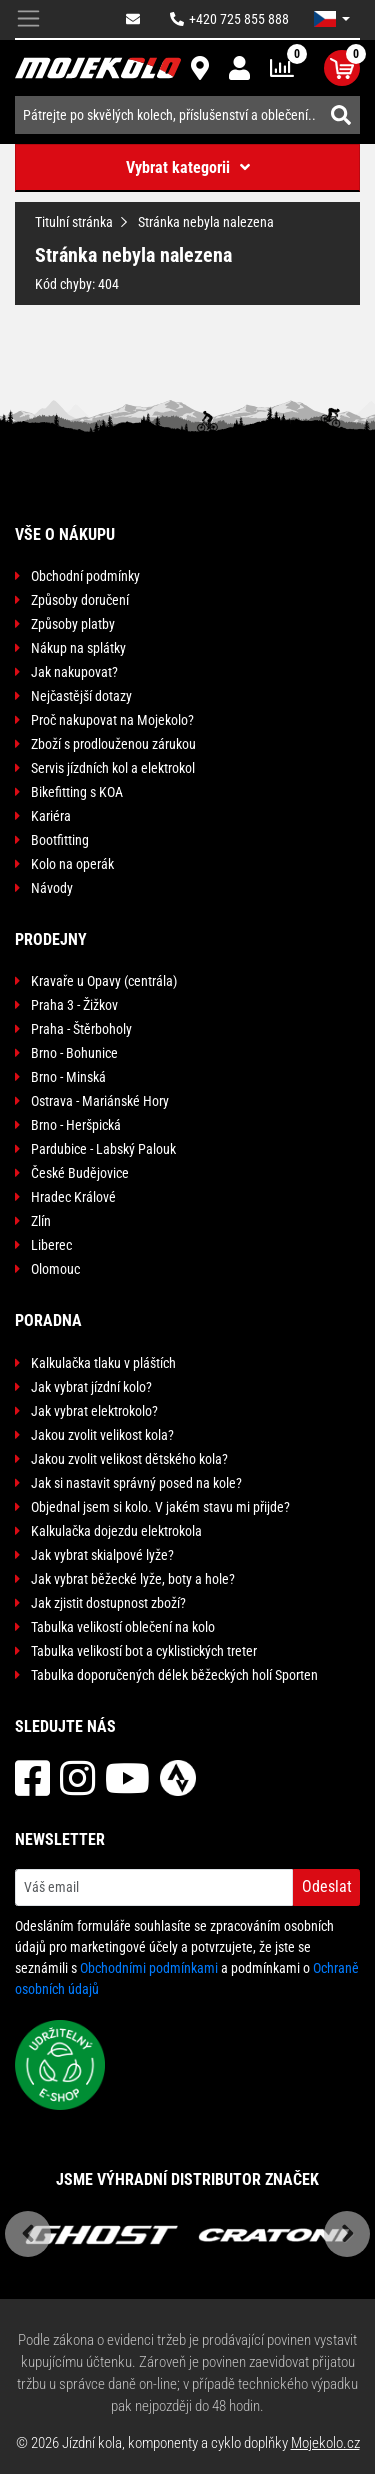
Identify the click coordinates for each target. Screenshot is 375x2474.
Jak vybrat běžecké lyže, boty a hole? (133, 1579)
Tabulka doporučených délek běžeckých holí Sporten (174, 1675)
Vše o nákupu (65, 534)
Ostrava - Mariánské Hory (100, 1101)
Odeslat (327, 1886)
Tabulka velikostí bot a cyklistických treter (144, 1651)
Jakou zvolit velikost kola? (102, 1435)
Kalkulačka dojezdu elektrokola (116, 1531)
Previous (28, 2234)
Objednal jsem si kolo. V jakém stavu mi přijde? (160, 1507)
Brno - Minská (68, 1077)
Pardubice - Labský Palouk (103, 1149)
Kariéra (51, 816)
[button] (332, 19)
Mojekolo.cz (325, 2443)
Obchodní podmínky (85, 576)
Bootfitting (60, 840)
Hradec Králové (73, 1197)
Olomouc (55, 1269)
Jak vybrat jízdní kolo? (91, 1387)
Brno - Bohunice (74, 1053)
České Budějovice (80, 1173)
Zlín (41, 1221)
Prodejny (51, 939)
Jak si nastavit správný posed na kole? (136, 1483)
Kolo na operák (72, 864)
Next (347, 2234)
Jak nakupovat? (74, 672)
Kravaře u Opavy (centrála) (104, 981)
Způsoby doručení (80, 600)
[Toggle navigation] (28, 19)
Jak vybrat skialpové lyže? (102, 1555)
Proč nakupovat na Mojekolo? (112, 720)
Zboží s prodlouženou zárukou (113, 744)
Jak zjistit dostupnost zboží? (108, 1603)
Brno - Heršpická (76, 1125)
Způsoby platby (73, 624)
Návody (52, 888)
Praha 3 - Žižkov (74, 1005)
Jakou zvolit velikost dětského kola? (129, 1459)
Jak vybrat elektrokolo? (94, 1411)
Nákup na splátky (78, 648)
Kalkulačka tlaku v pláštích (103, 1363)
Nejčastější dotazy (81, 696)
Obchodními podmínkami (149, 1968)
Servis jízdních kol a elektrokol (113, 768)
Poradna (48, 1320)
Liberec (51, 1245)
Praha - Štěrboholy (81, 1029)
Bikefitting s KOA (77, 792)
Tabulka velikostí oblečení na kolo (123, 1627)
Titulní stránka (74, 222)
